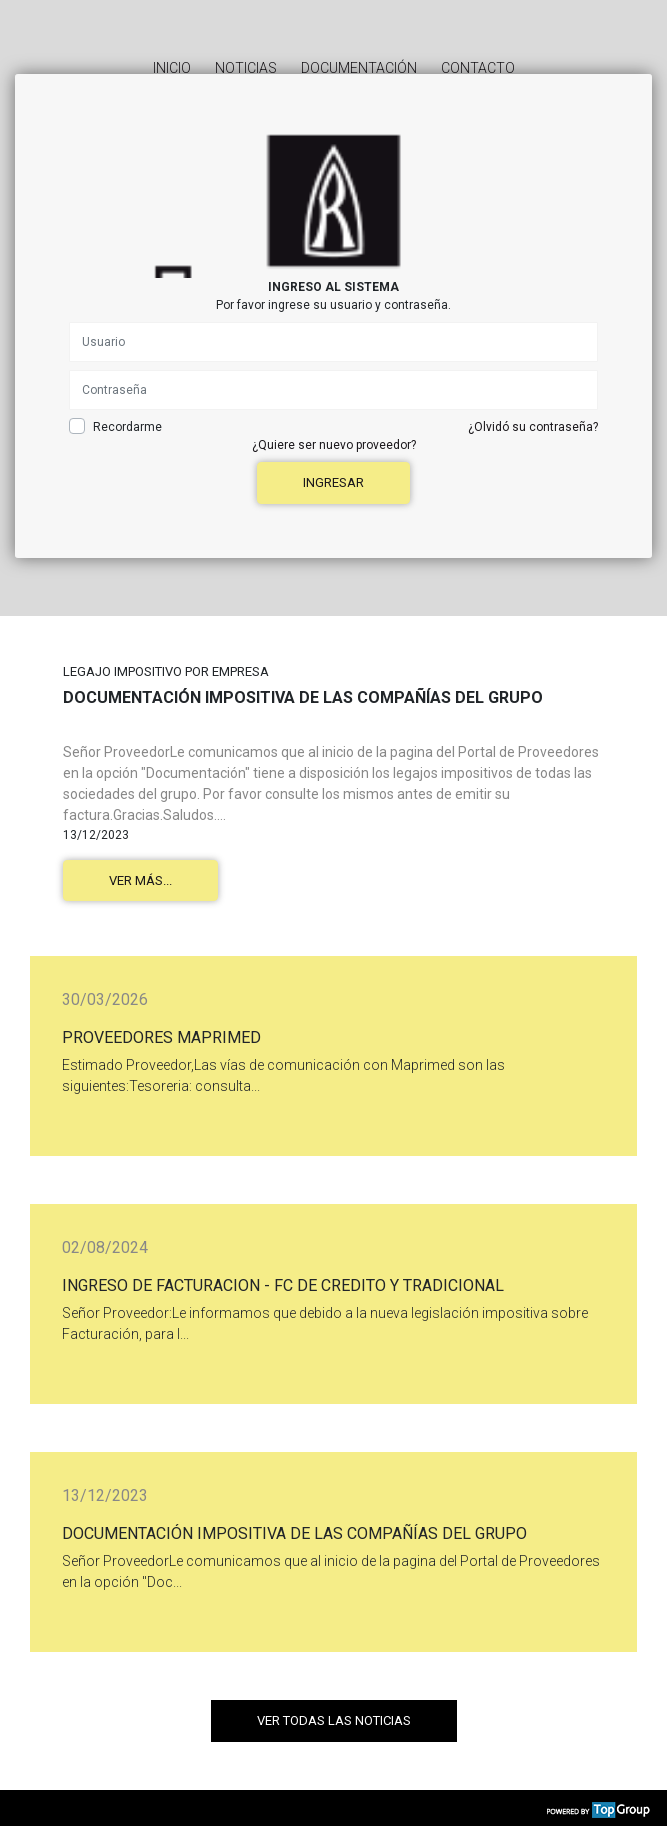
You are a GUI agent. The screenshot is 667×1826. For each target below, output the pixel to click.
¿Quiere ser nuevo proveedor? (334, 445)
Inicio (172, 68)
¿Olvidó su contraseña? (533, 427)
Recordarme (127, 427)
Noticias (246, 68)
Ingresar (333, 482)
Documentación (359, 68)
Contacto (478, 68)
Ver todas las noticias (334, 1720)
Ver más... (140, 880)
